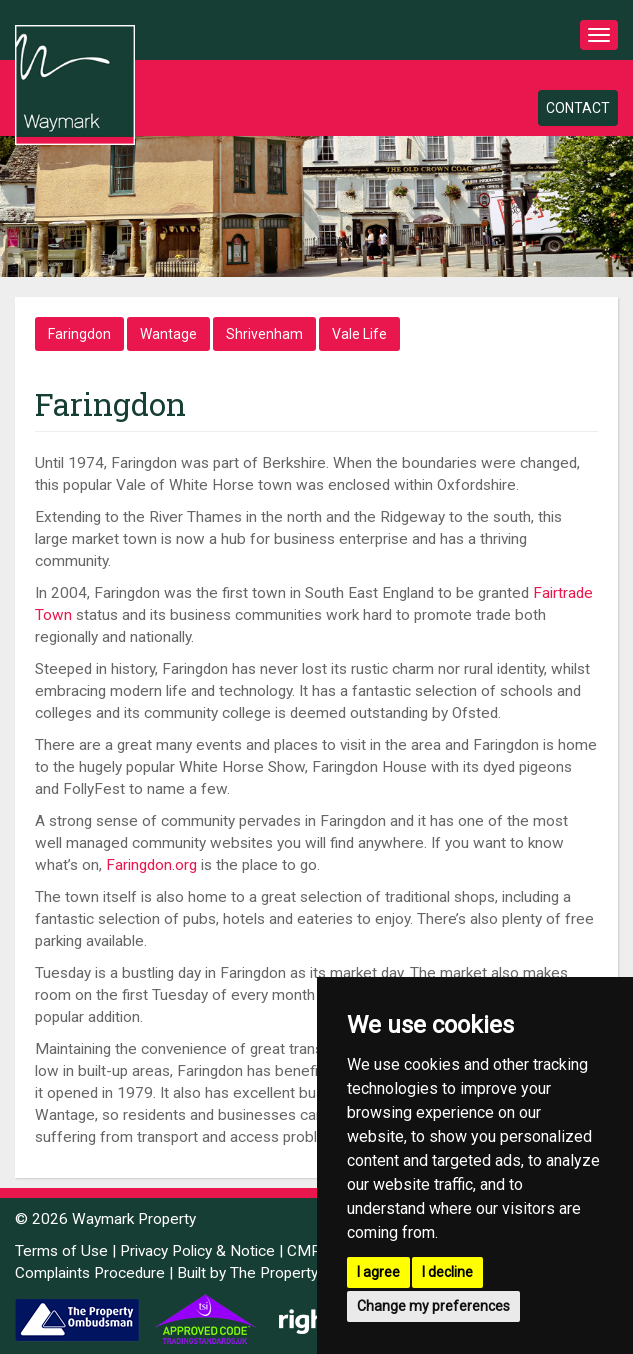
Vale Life (359, 334)
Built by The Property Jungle (272, 1273)
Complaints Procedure (90, 1273)
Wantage (168, 334)
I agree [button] (378, 1272)
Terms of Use (61, 1251)
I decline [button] (447, 1272)
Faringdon (79, 334)
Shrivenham (264, 334)
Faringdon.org (151, 865)
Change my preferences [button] (433, 1306)
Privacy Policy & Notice (197, 1251)
